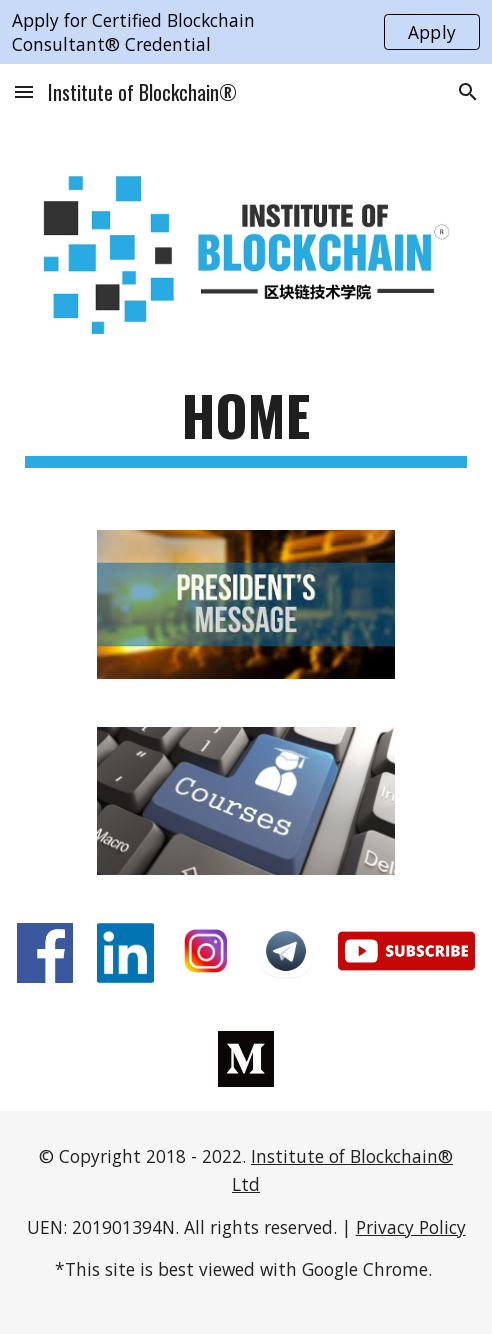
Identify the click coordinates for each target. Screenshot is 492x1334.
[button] (24, 91)
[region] (246, 32)
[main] (246, 425)
